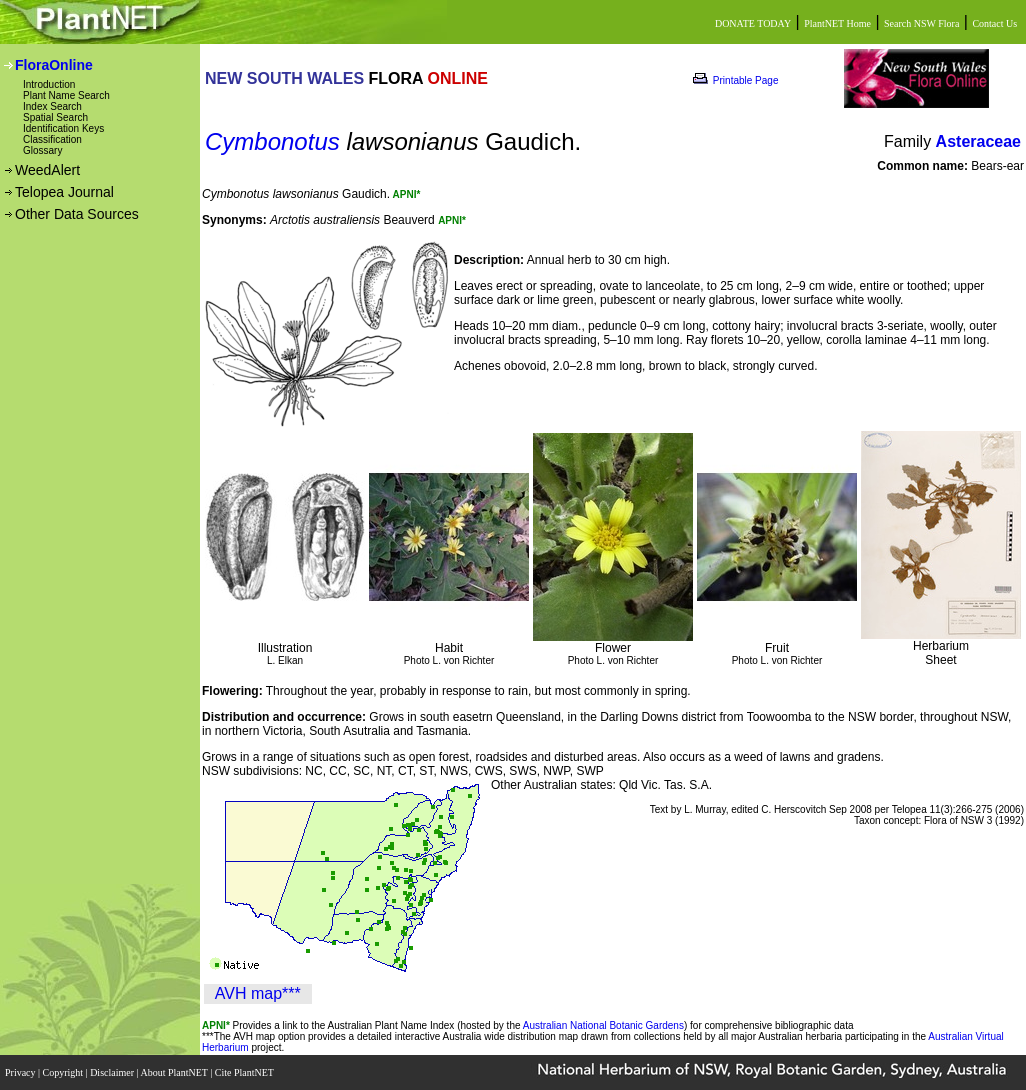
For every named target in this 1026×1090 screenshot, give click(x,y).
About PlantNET (175, 1072)
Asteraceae (978, 141)
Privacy (21, 1072)
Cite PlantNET (245, 1072)
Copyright (64, 1072)
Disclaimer (113, 1072)
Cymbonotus (272, 141)
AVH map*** (258, 993)
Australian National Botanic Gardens (603, 1025)
